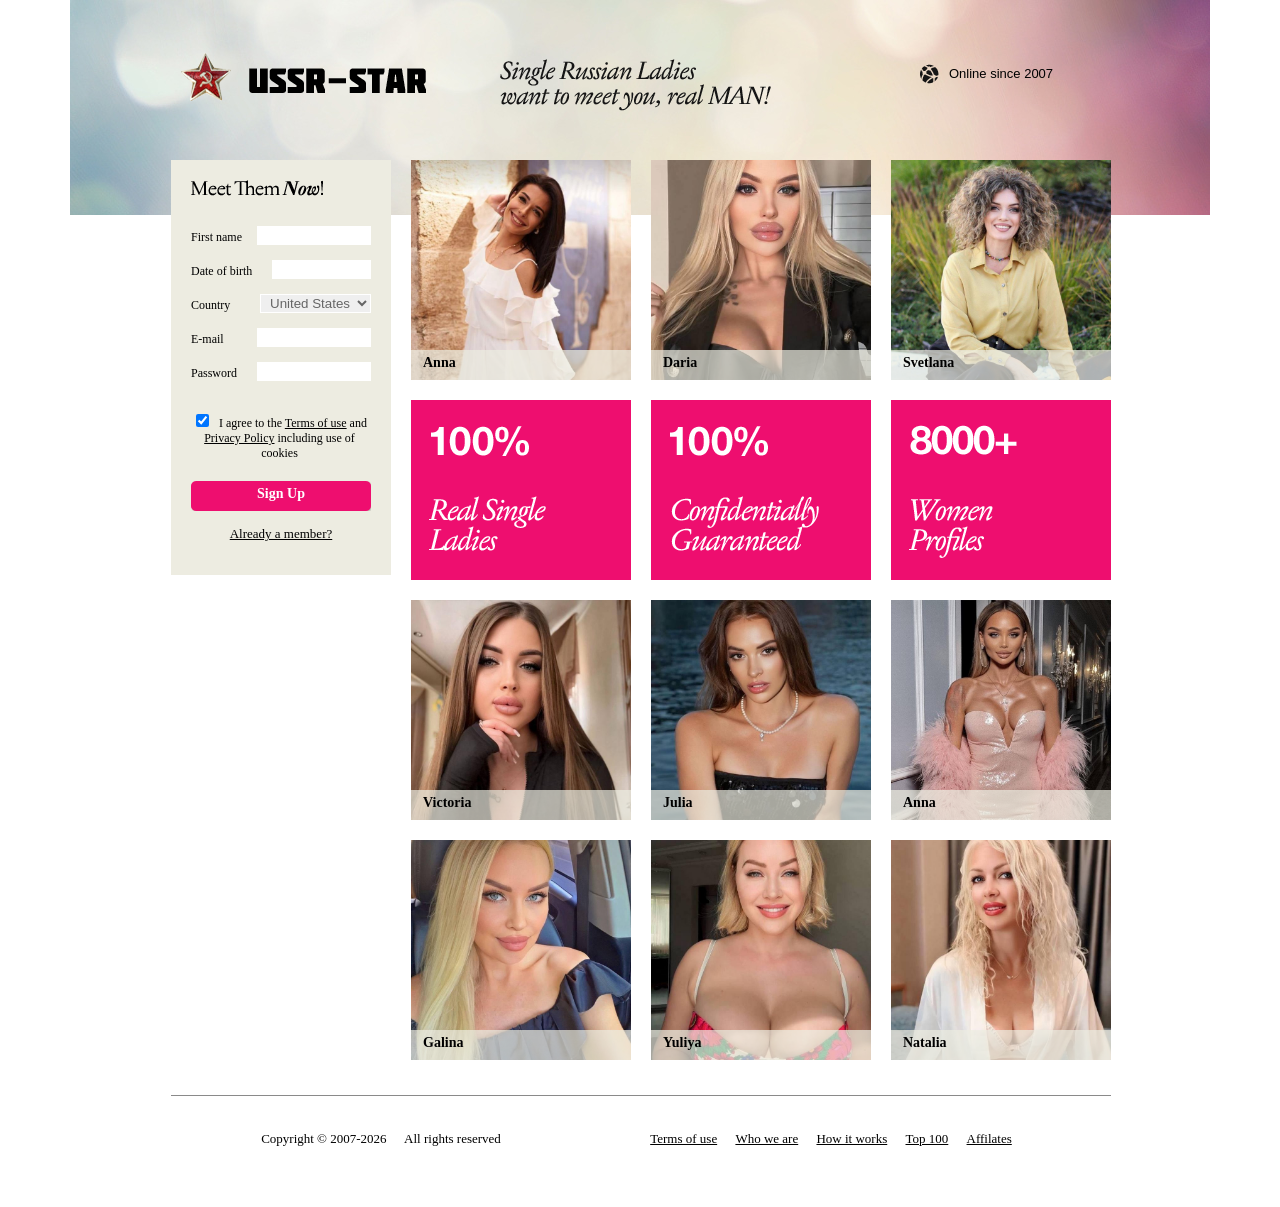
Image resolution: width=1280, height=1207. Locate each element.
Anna (439, 362)
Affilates (989, 1138)
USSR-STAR (305, 79)
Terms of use (316, 423)
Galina (443, 1042)
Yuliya (682, 1042)
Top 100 (927, 1138)
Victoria (447, 802)
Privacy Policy (239, 438)
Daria (680, 362)
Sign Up (281, 493)
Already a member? (281, 533)
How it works (851, 1138)
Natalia (925, 1042)
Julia (678, 802)
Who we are (766, 1138)
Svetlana (928, 362)
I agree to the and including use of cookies (285, 438)
